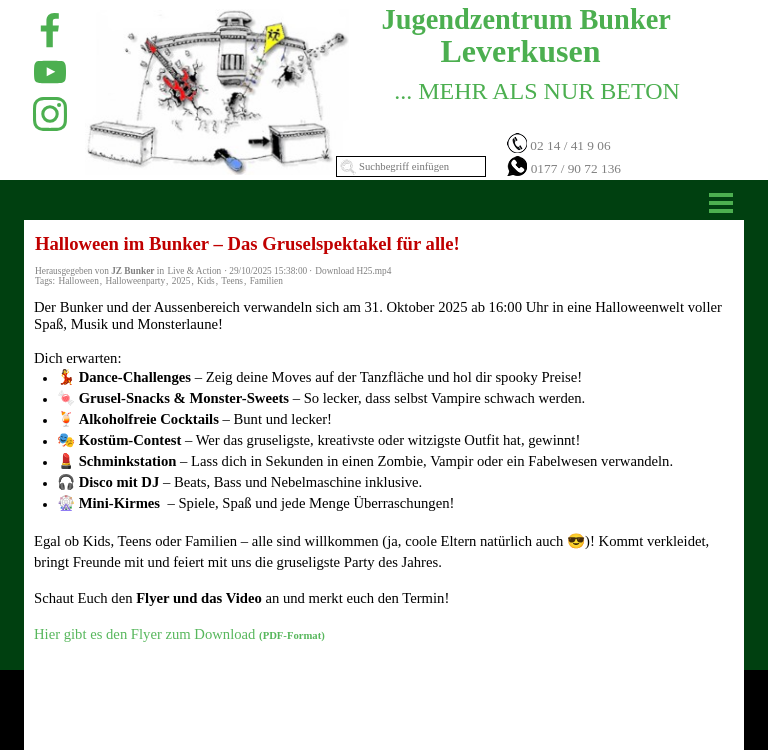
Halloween (78, 281)
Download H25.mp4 (353, 271)
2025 (181, 281)
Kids (206, 281)
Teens (232, 281)
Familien (266, 281)
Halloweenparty (135, 281)
